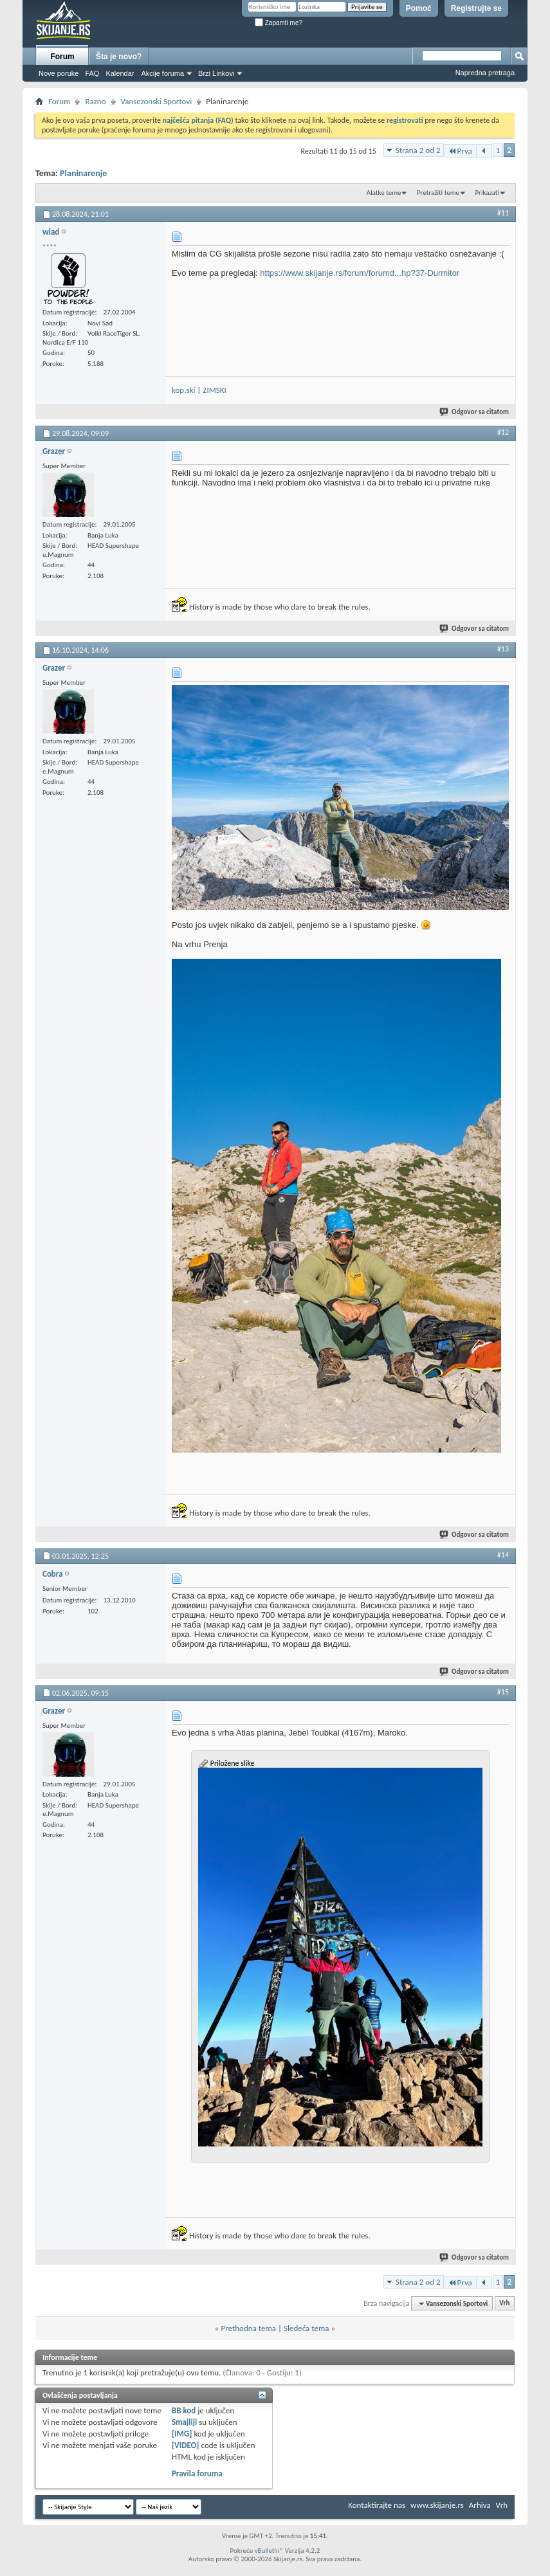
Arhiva (480, 2505)
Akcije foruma (162, 73)
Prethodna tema (248, 2328)
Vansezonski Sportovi (156, 101)
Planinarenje (83, 173)
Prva (460, 151)
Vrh (504, 2303)
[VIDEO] (185, 2445)
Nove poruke (58, 73)
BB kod (184, 2410)
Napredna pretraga (485, 73)
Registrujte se (476, 8)
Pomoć (419, 8)
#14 (503, 1554)
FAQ (92, 73)
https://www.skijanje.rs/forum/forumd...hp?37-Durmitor (359, 273)
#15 (503, 1691)
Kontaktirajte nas (376, 2505)
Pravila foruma (197, 2473)
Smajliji (184, 2422)
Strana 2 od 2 (418, 150)
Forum (62, 56)
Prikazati (487, 192)
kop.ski (183, 390)
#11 (503, 212)
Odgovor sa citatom (475, 412)
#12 (503, 432)
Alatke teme (384, 192)
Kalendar (119, 73)
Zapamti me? (278, 22)
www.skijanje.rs (437, 2505)
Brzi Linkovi (216, 73)
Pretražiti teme (438, 192)
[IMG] (182, 2433)
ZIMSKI (214, 390)
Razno (95, 101)
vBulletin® (269, 2550)
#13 (503, 648)
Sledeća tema (306, 2328)
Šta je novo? (119, 56)
